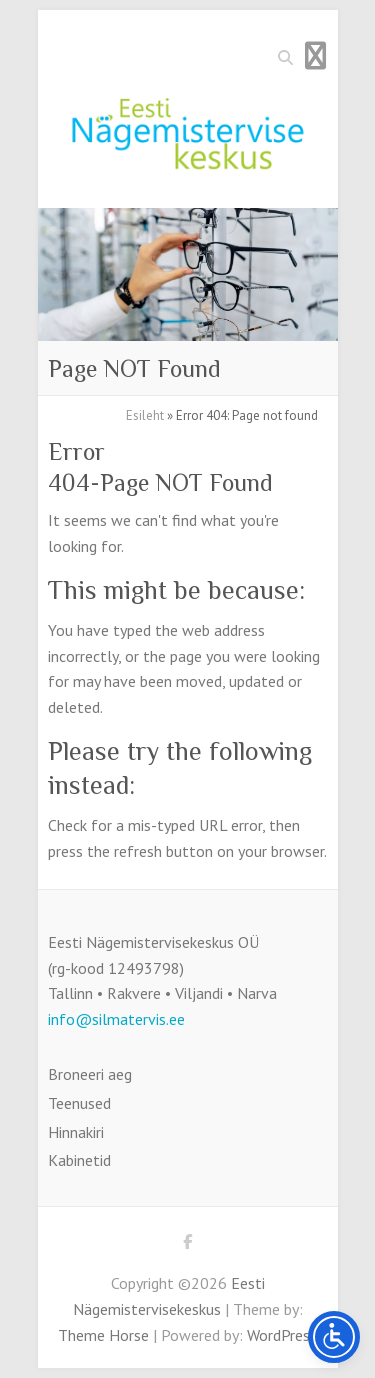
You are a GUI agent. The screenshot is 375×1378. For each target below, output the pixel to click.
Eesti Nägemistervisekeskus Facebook (188, 1245)
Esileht (145, 415)
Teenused (79, 1103)
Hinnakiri (76, 1132)
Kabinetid (79, 1160)
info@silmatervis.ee (116, 1019)
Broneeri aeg (90, 1074)
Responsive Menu (316, 55)
